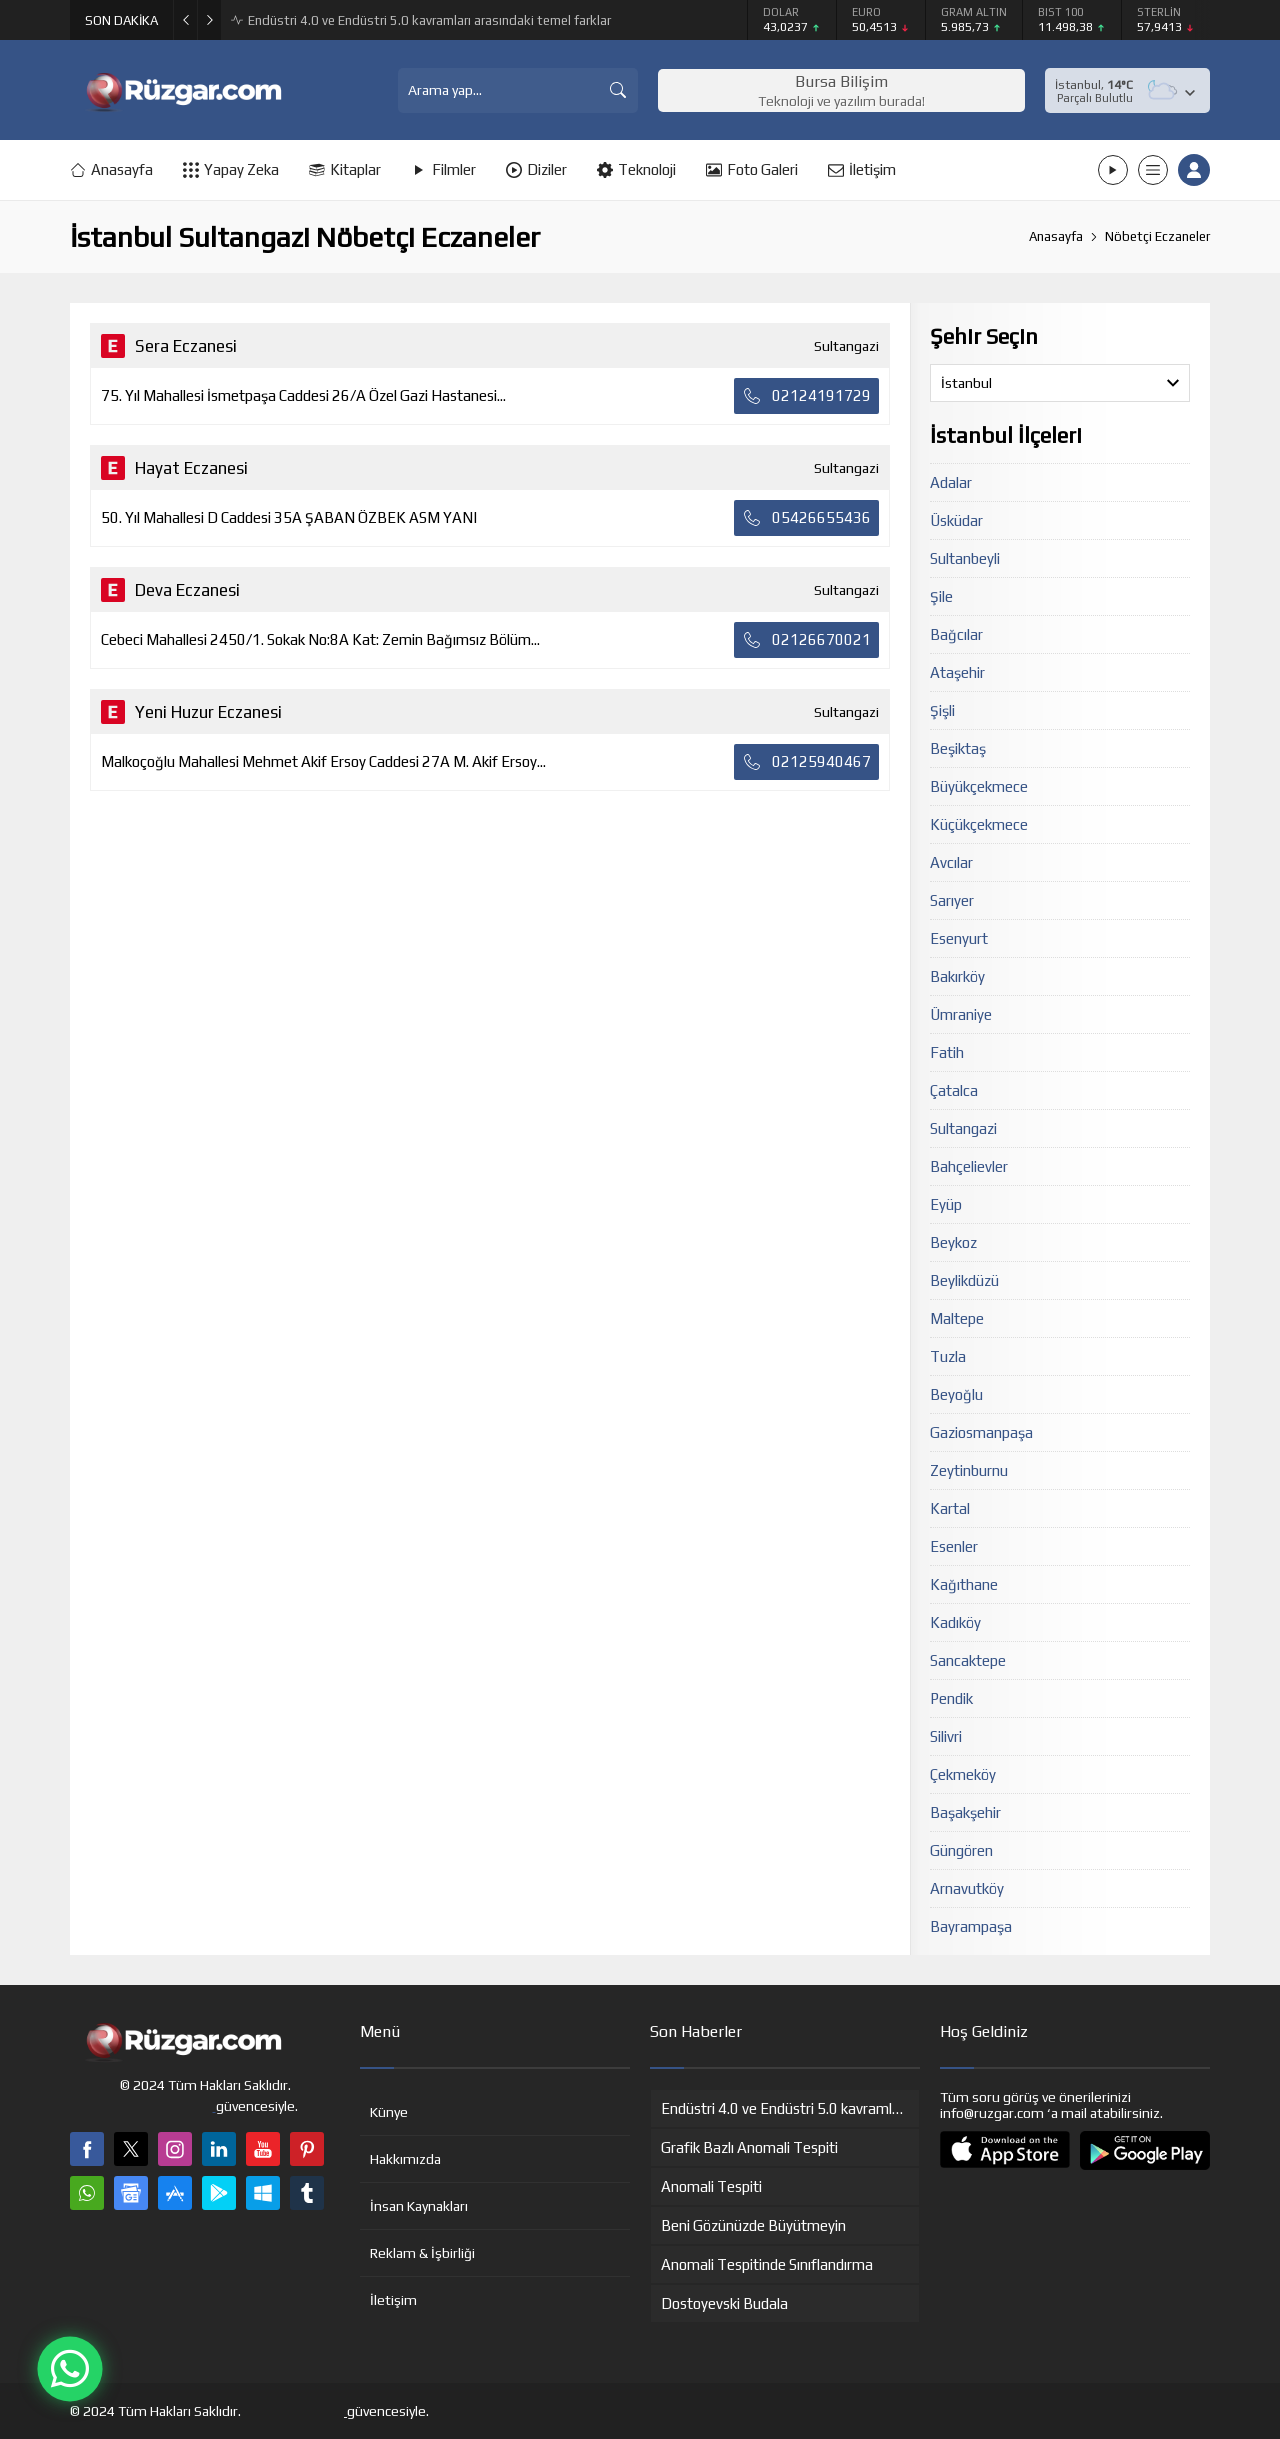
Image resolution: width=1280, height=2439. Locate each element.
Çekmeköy (963, 1774)
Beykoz (953, 1242)
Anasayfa (1056, 236)
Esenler (954, 1546)
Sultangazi (963, 1128)
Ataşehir (957, 672)
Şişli (942, 710)
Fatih (947, 1052)
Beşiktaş (958, 748)
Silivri (946, 1736)
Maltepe (957, 1318)
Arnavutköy (967, 1888)
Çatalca (954, 1090)
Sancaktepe (968, 1660)
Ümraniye (961, 1014)
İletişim (393, 2300)
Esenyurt (959, 938)
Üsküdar (956, 520)
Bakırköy (957, 976)
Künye (389, 2112)
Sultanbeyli (965, 558)
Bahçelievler (969, 1166)
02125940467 (806, 762)
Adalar (951, 482)
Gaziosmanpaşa (981, 1432)
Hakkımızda (405, 2159)
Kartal (950, 1508)
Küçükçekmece (979, 824)
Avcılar (951, 862)
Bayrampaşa (971, 1926)
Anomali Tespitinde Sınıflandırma (344, 20)
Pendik (951, 1698)
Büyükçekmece (979, 786)
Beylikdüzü (964, 1280)
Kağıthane (964, 1584)
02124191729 (806, 396)
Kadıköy (955, 1622)
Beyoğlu (956, 1394)
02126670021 (806, 640)
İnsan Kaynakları (419, 2206)
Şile (941, 596)
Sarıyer (952, 900)
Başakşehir (965, 1812)
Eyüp (946, 1204)
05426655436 (806, 518)
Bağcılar (956, 634)
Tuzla (948, 1356)
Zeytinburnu (969, 1470)
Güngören (961, 1850)
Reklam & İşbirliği (422, 2253)
